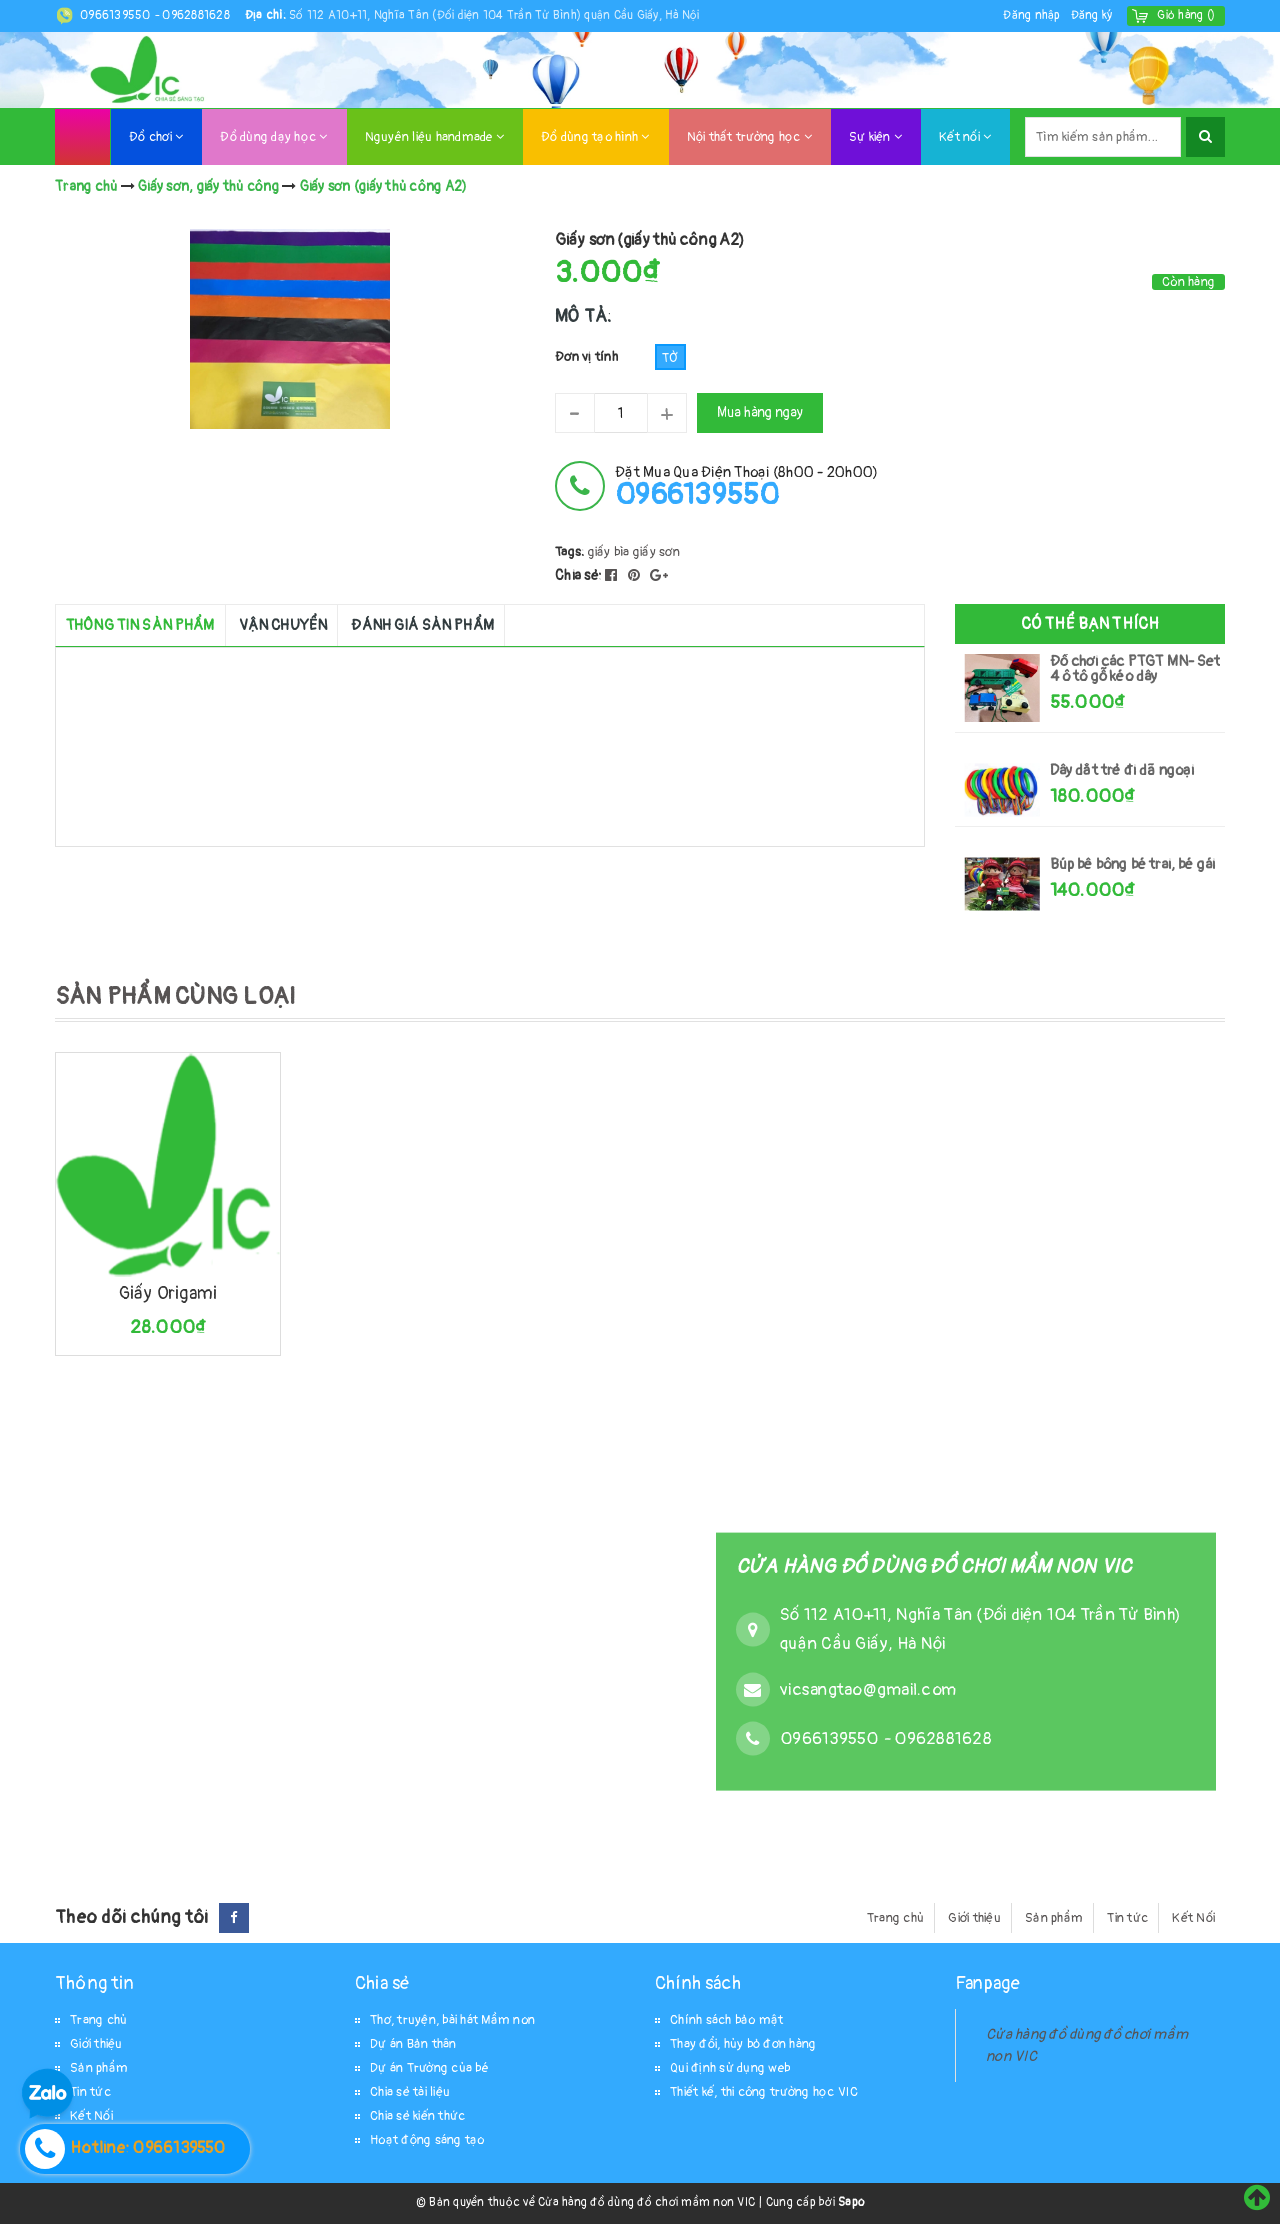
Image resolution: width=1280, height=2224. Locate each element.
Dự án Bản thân (413, 2044)
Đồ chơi (156, 137)
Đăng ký (1092, 15)
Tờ (670, 358)
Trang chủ (895, 1918)
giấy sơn (656, 552)
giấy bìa (609, 552)
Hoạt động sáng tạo (427, 2140)
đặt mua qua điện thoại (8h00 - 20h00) (746, 486)
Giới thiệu (974, 1918)
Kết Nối (1193, 1918)
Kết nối (965, 137)
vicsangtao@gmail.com (868, 1689)
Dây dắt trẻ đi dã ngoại (1122, 770)
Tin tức (1127, 1918)
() (1186, 15)
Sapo (851, 2202)
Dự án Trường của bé (429, 2068)
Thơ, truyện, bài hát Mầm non (452, 2020)
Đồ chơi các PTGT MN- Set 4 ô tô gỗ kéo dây (1135, 669)
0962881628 (196, 15)
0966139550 (117, 15)
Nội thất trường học (749, 137)
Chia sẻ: (578, 575)
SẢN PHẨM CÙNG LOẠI (175, 996)
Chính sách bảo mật (727, 2020)
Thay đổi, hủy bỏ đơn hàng (743, 2044)
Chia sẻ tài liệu (410, 2092)
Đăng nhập (1031, 15)
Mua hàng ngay (760, 412)
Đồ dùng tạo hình (595, 137)
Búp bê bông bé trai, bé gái (1133, 864)
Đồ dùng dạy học (273, 137)
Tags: (571, 552)
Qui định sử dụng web (730, 2068)
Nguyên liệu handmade (435, 137)
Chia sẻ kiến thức (417, 2116)
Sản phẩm (1054, 1918)
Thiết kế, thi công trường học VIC (764, 2092)
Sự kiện (875, 137)
